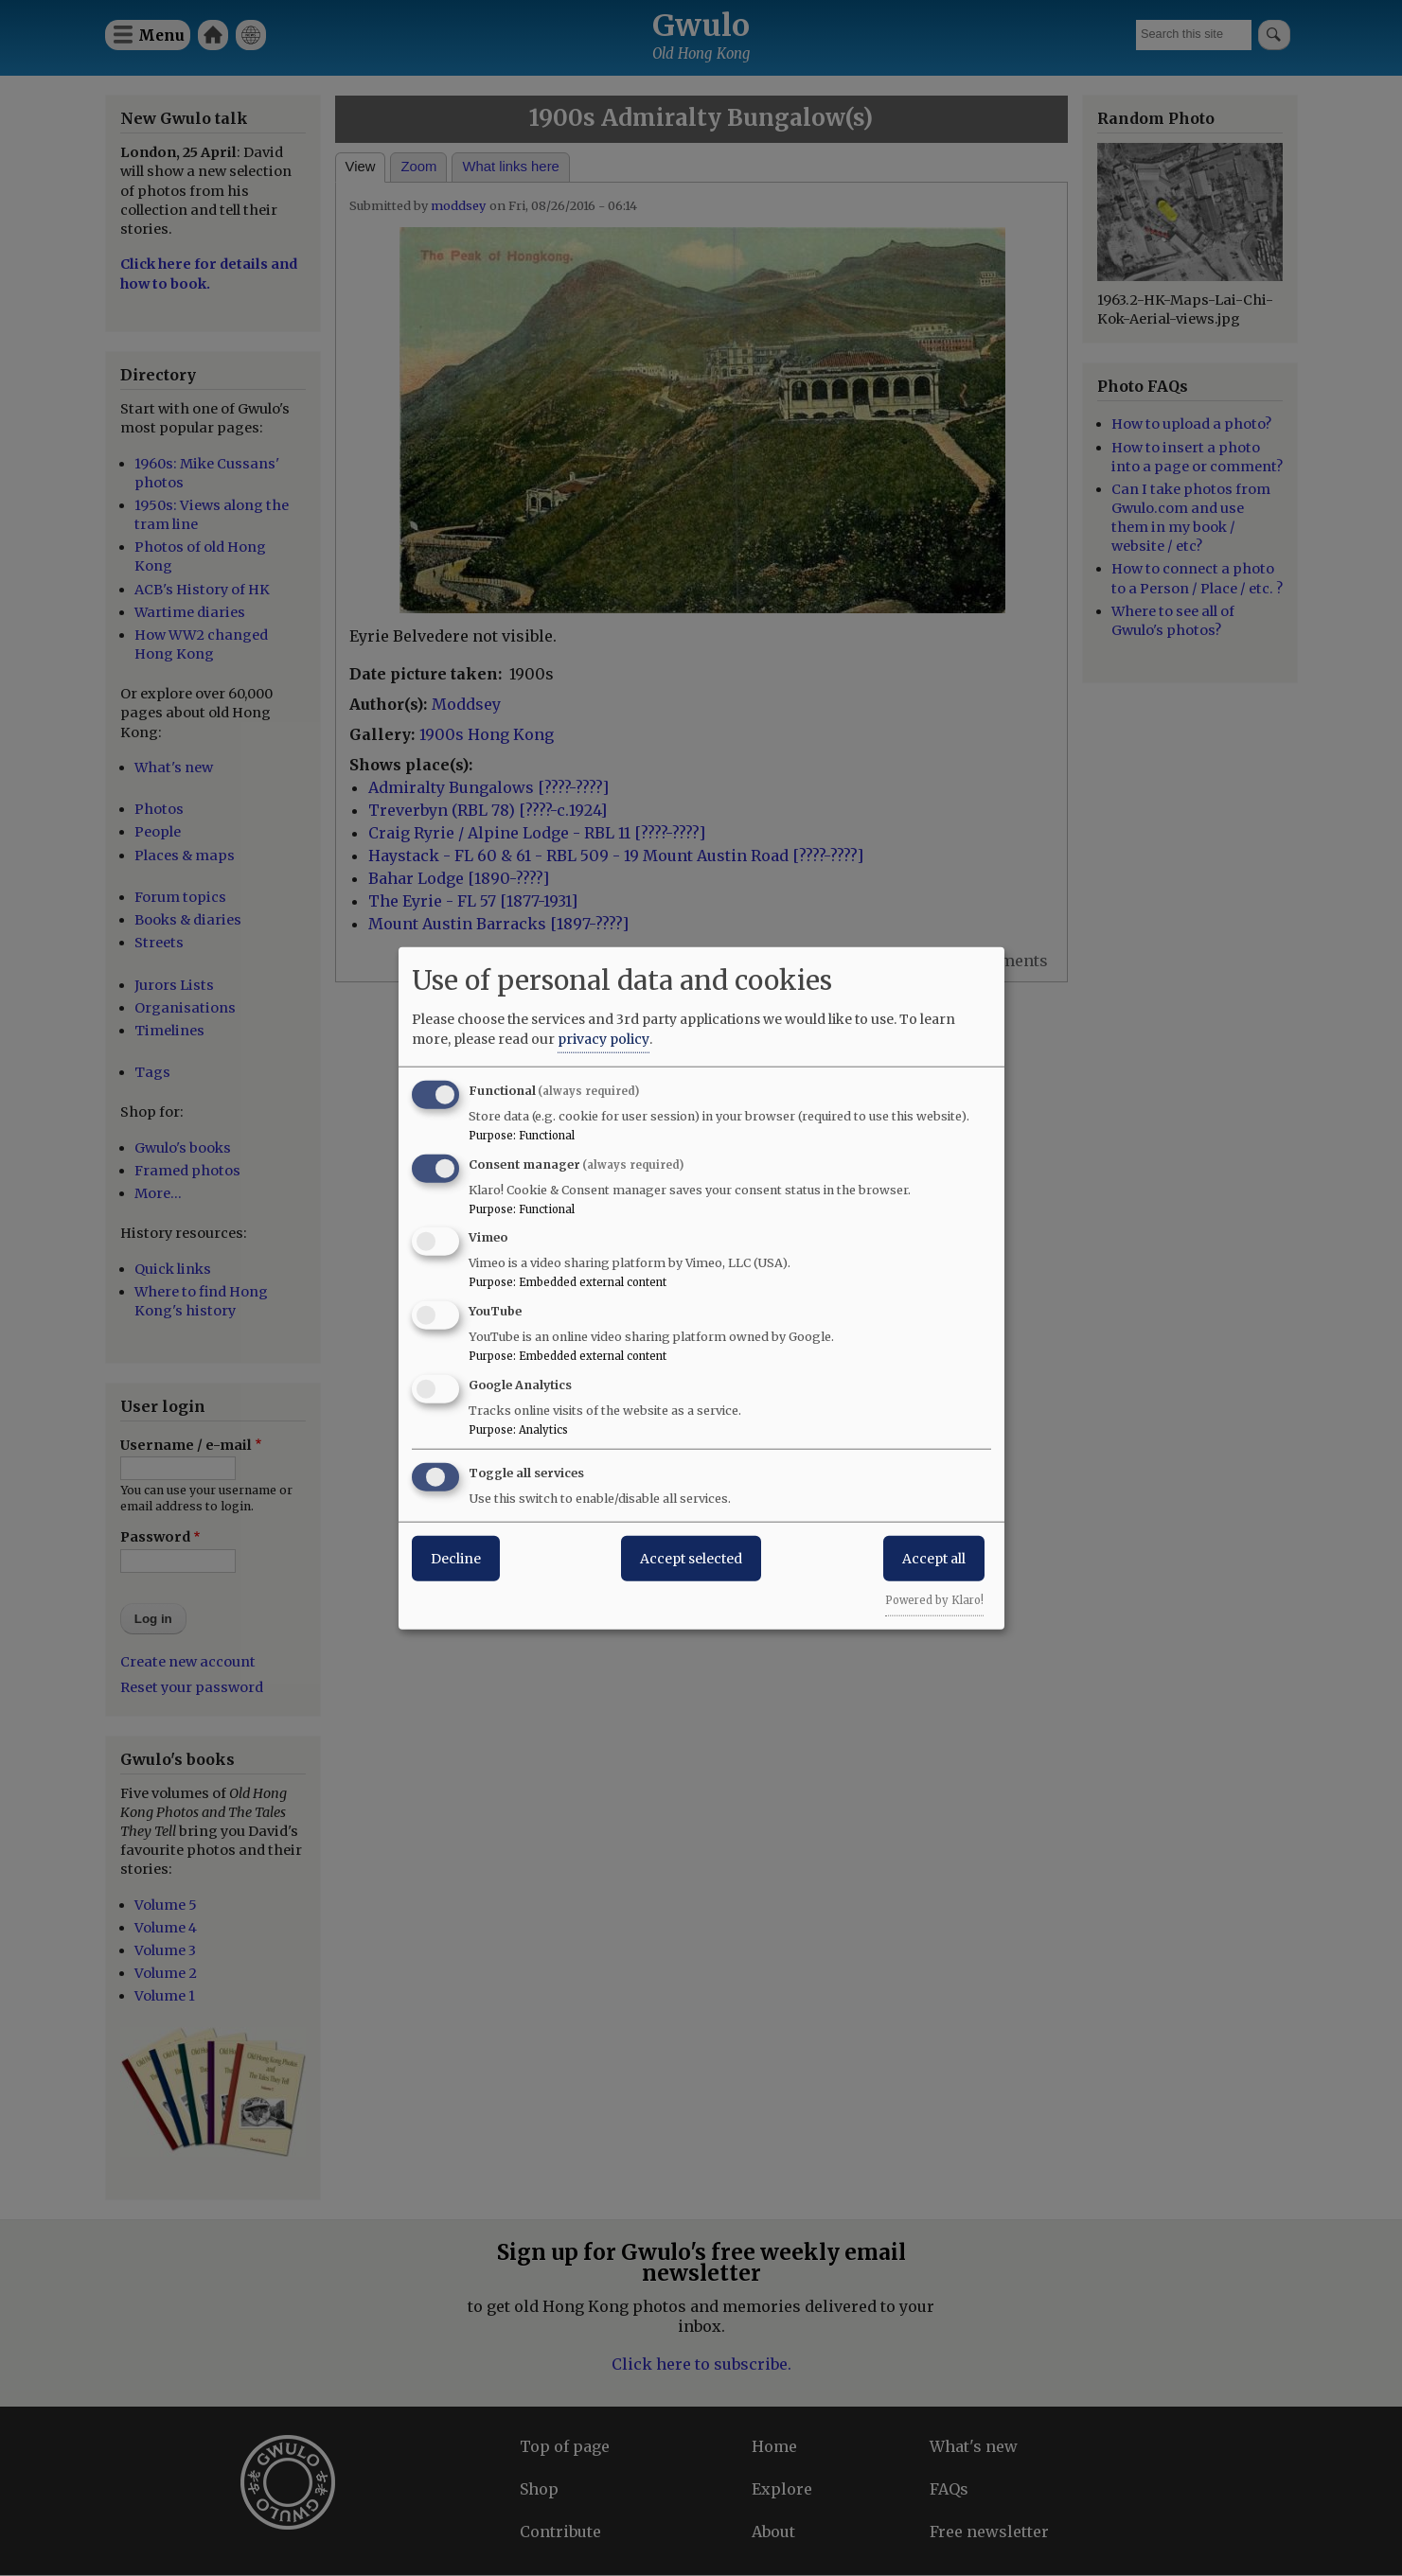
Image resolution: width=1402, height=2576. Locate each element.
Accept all (934, 1557)
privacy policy (603, 1038)
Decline (456, 1557)
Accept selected (691, 1557)
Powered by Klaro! (934, 1599)
